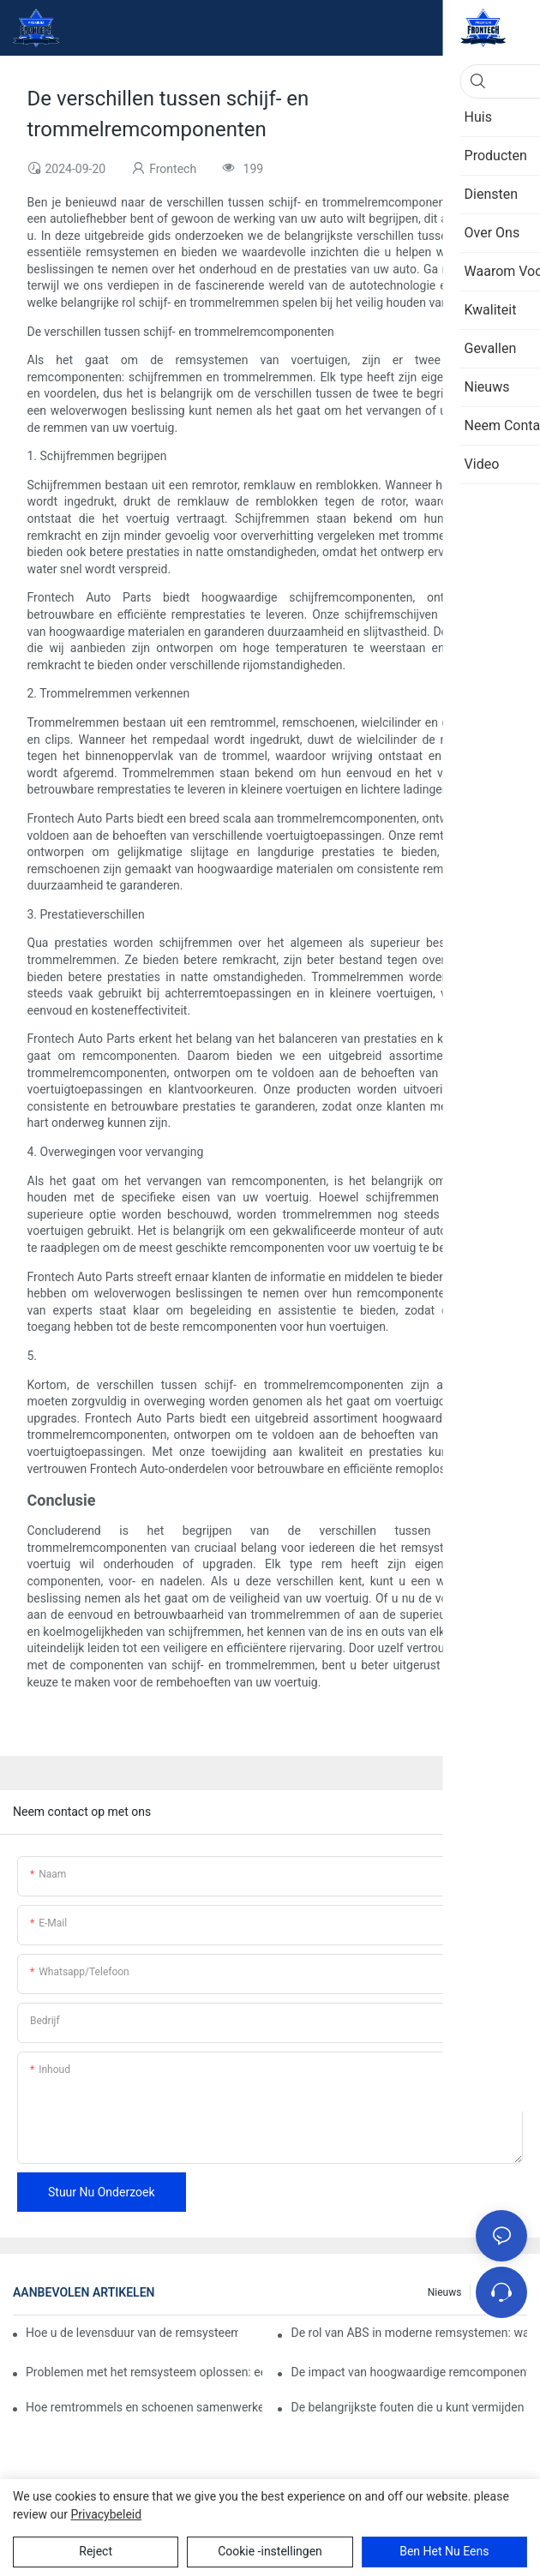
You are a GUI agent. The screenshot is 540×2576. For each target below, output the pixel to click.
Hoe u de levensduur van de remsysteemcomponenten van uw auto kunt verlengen (132, 2332)
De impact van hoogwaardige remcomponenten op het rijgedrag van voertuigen (409, 2372)
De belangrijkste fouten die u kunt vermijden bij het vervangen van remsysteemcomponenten (409, 2407)
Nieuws (445, 2292)
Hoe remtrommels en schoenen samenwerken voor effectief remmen (144, 2407)
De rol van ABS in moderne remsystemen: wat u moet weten (409, 2332)
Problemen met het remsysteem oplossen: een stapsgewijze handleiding (144, 2372)
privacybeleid (105, 2514)
